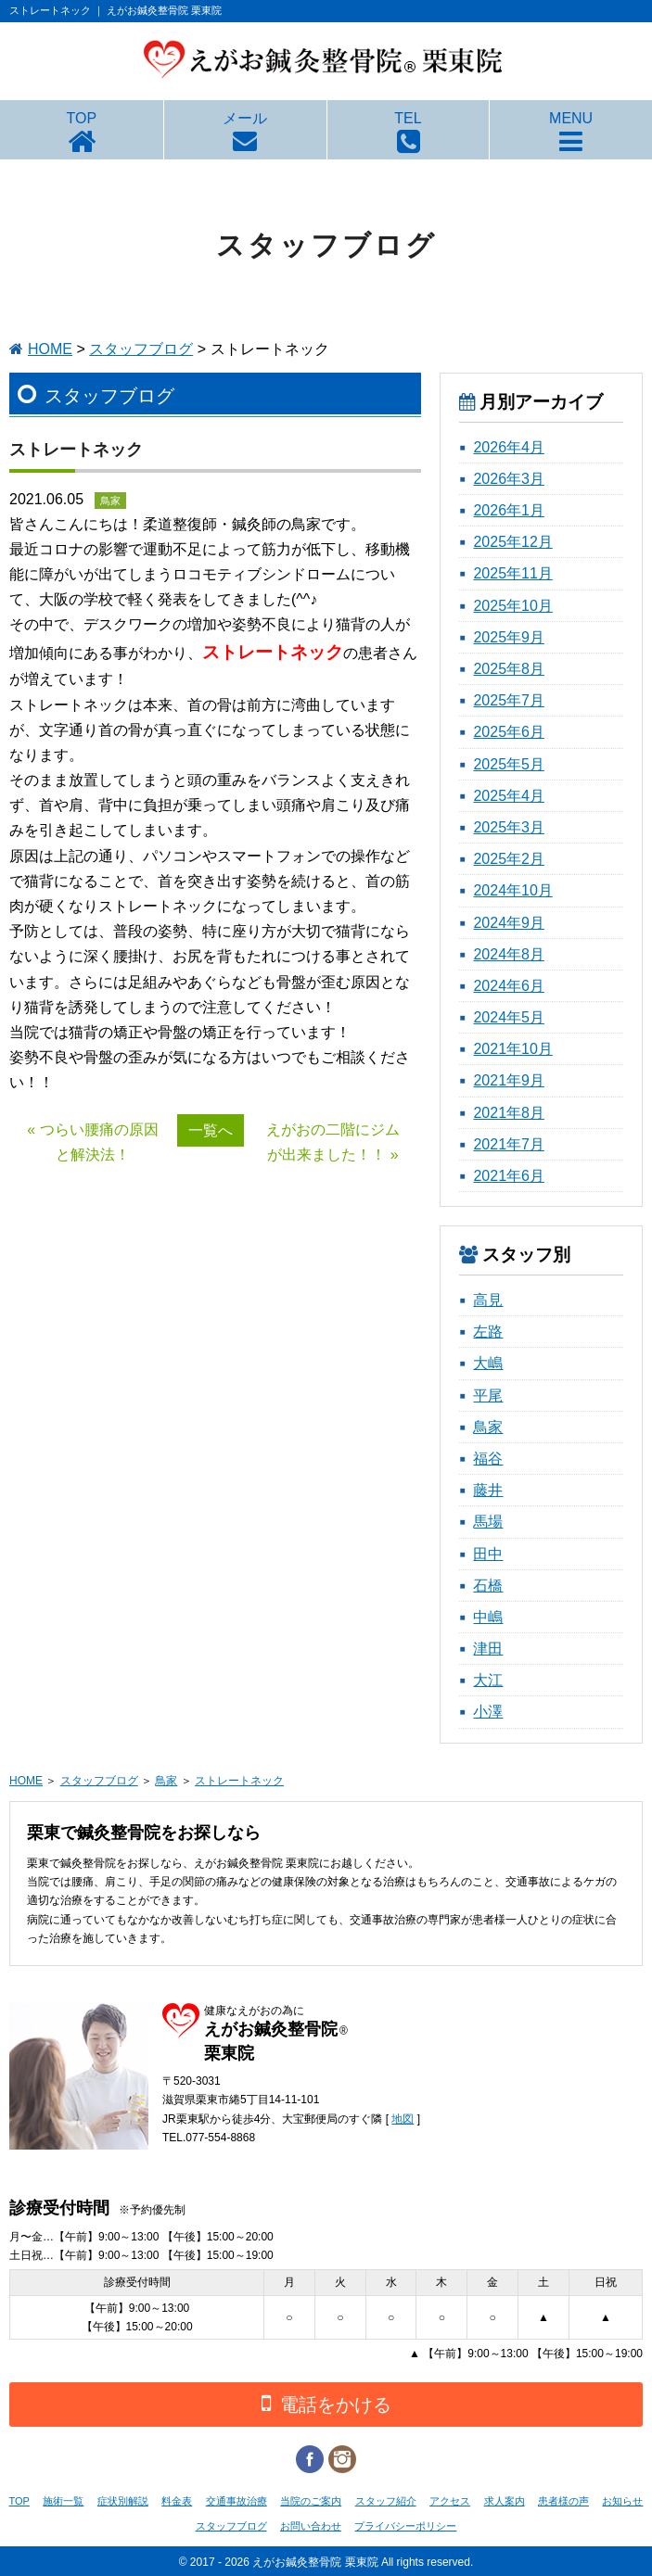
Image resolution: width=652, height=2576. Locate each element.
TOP (82, 118)
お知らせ (622, 2500)
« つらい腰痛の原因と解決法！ (92, 1142)
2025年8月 (508, 669)
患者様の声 (563, 2500)
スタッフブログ (141, 349)
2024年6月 (508, 986)
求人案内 (504, 2500)
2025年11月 (512, 573)
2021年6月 (508, 1176)
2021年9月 (508, 1080)
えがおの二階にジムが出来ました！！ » (333, 1142)
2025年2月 (508, 859)
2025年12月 (512, 542)
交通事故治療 (236, 2500)
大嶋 (488, 1363)
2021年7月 (508, 1144)
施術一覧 (63, 2500)
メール (245, 118)
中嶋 (488, 1617)
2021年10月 (512, 1049)
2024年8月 (508, 954)
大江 (488, 1680)
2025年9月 (508, 637)
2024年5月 (508, 1017)
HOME (50, 349)
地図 (402, 2119)
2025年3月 (508, 827)
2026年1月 (508, 510)
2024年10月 (512, 890)
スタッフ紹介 (385, 2500)
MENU (571, 118)
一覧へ (210, 1130)
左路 (488, 1331)
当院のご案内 (310, 2500)
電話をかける (326, 2403)
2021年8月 (508, 1113)
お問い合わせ (310, 2526)
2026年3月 (508, 479)
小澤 (488, 1711)
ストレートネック (239, 1780)
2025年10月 (512, 606)
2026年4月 (508, 447)
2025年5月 (508, 764)
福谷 (488, 1458)
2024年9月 (508, 923)
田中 (488, 1554)
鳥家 (488, 1427)
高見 (488, 1300)
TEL (407, 118)
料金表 (176, 2500)
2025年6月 (508, 732)
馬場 (488, 1521)
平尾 (488, 1395)
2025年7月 (508, 700)
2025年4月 (508, 796)
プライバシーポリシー (405, 2526)
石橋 (488, 1585)
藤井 (488, 1490)
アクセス (449, 2500)
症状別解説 (122, 2500)
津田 (488, 1648)
